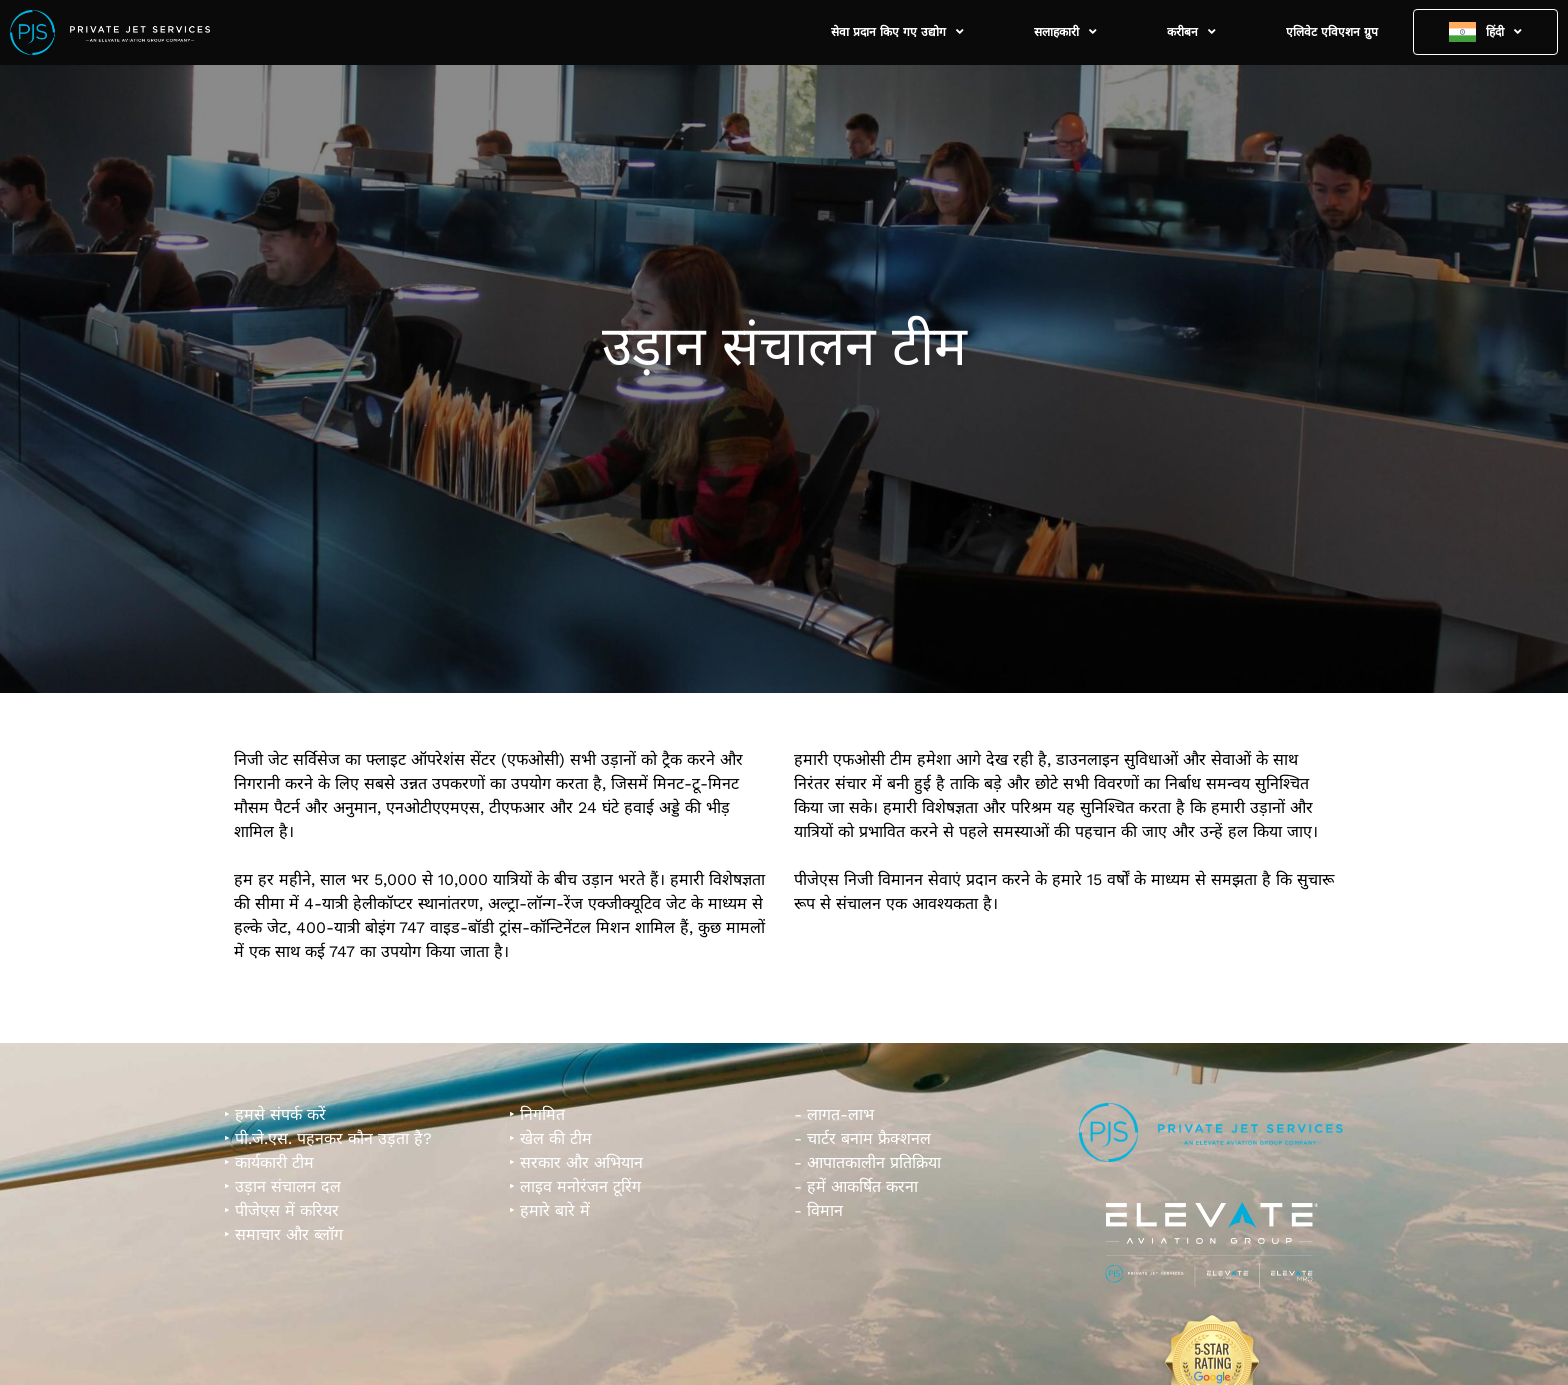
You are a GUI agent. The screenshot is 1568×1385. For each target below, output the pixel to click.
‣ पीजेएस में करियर (281, 1210)
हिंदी (1504, 32)
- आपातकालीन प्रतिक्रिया (867, 1162)
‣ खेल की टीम (550, 1138)
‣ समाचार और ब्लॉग (283, 1234)
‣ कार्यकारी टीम (269, 1162)
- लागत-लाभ (834, 1114)
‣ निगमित (537, 1114)
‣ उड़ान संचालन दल (282, 1186)
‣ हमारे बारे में (549, 1210)
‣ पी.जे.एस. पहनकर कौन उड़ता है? (328, 1138)
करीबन (1191, 32)
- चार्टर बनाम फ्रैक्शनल (862, 1138)
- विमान (818, 1210)
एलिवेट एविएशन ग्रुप (1332, 32)
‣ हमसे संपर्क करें (275, 1114)
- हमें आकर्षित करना (856, 1186)
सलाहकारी (1065, 32)
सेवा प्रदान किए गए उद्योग (897, 32)
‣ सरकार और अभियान (576, 1162)
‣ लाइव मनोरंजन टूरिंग (575, 1186)
